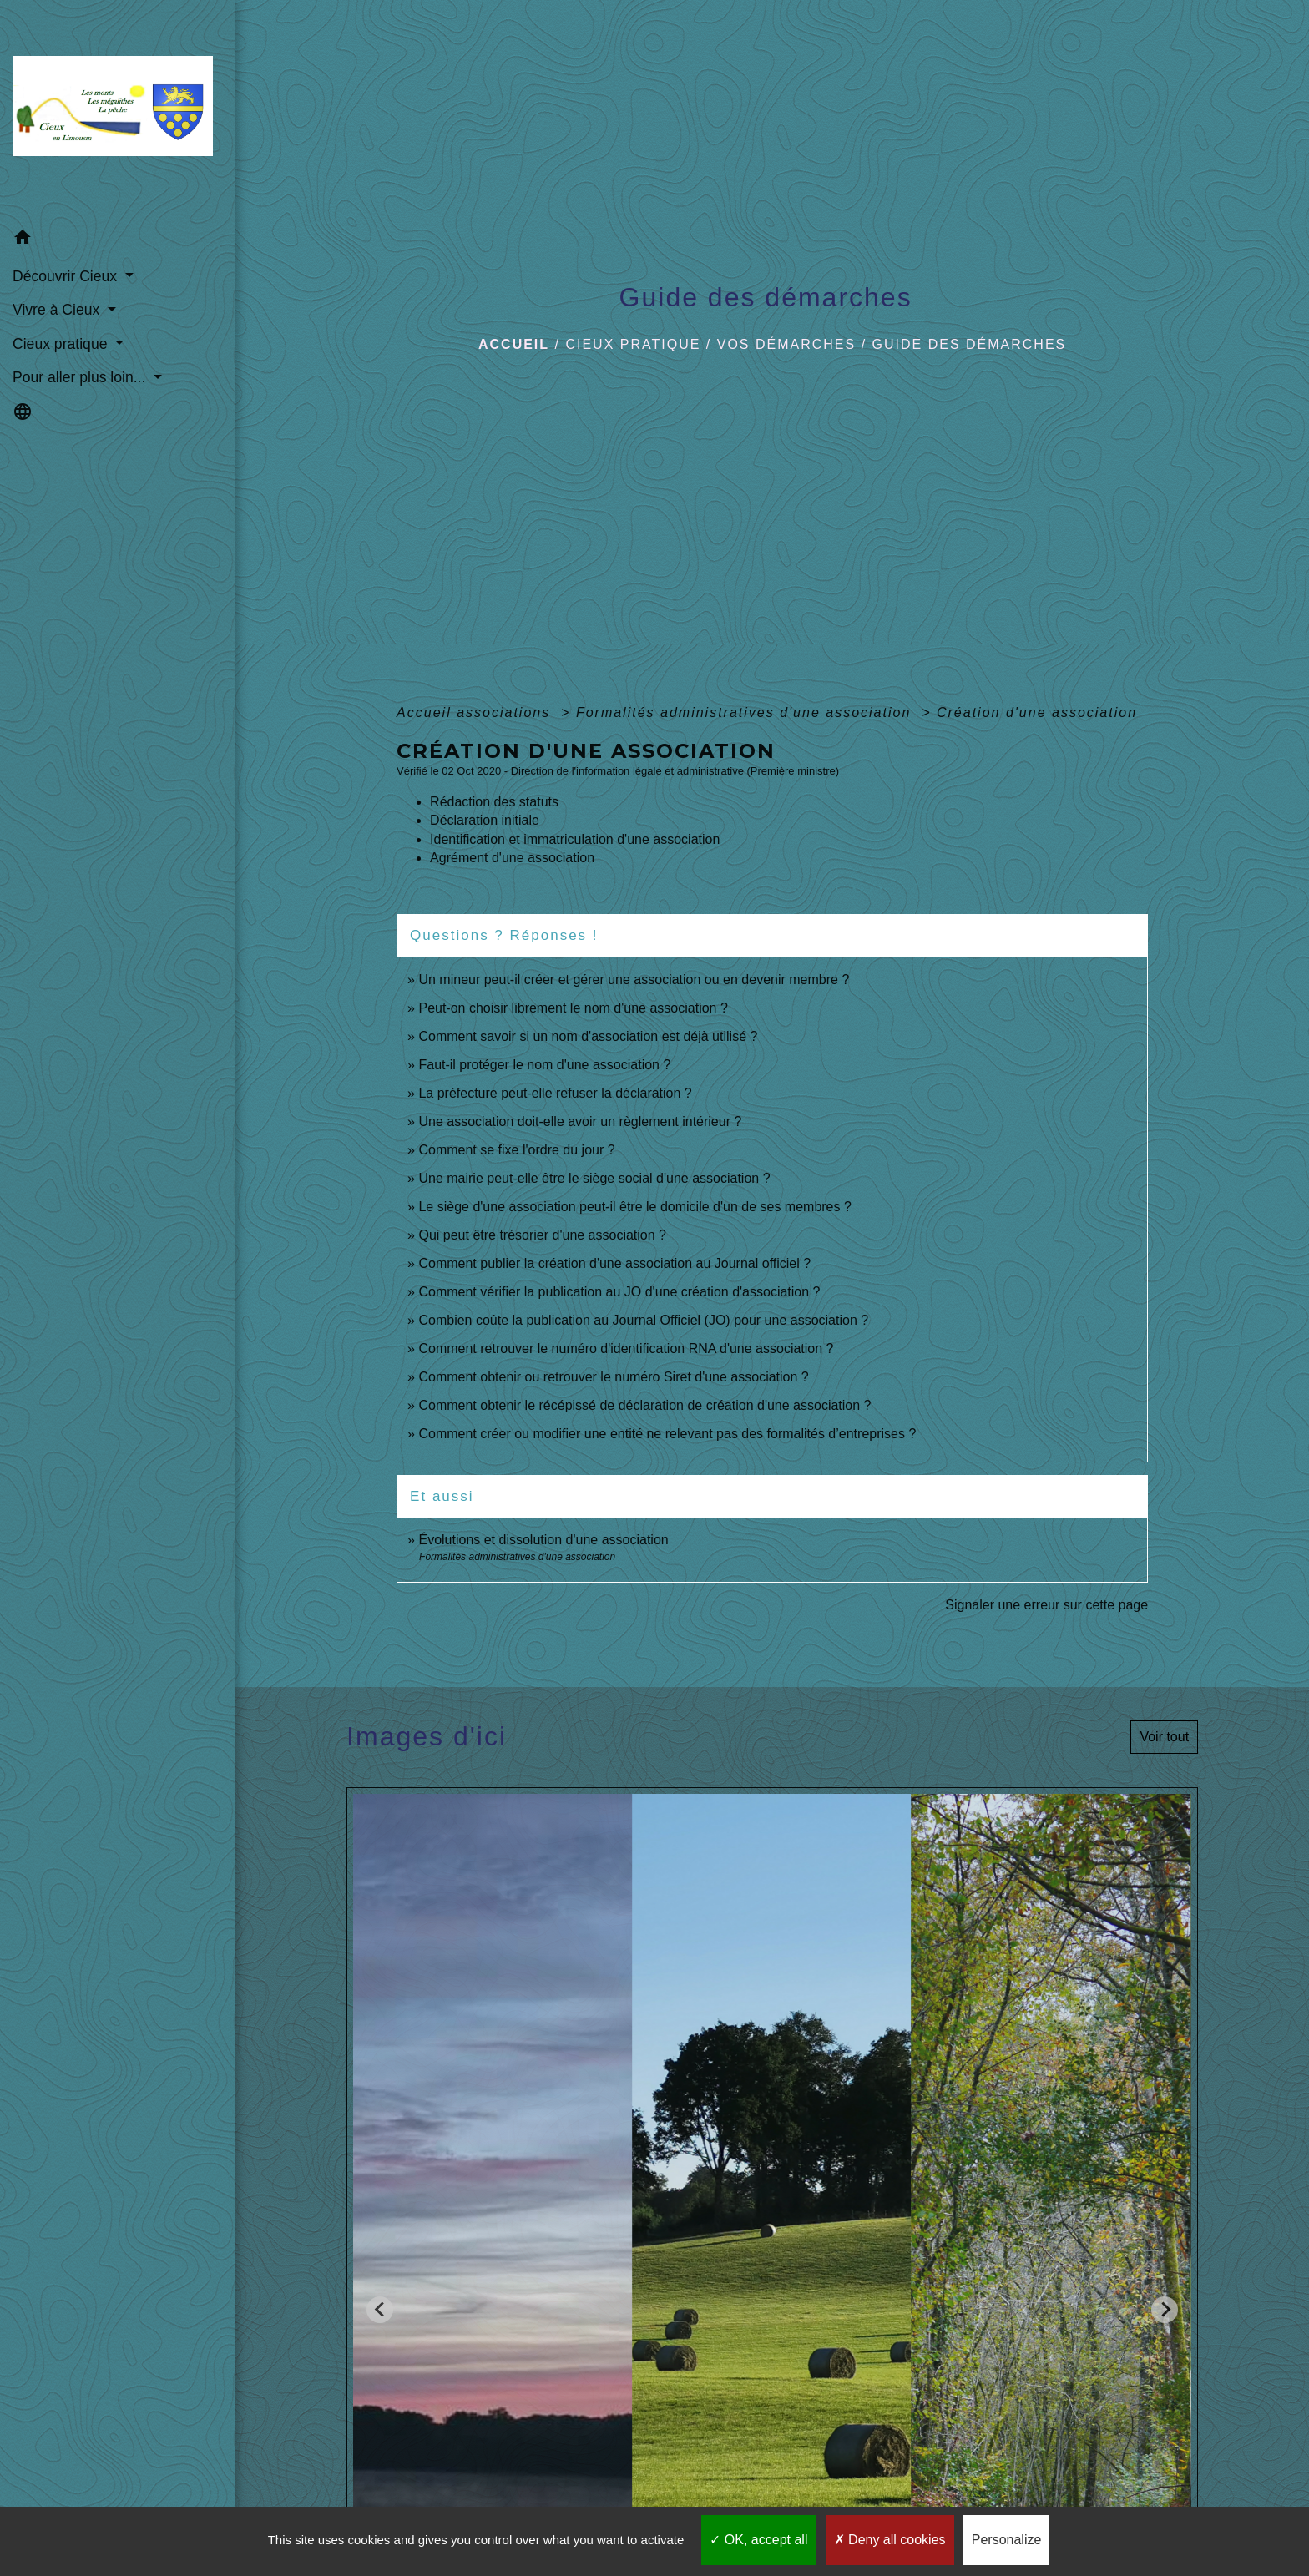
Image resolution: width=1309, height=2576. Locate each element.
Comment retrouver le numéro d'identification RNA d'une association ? (625, 1348)
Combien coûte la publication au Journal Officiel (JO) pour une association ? (643, 1320)
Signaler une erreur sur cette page (1046, 1605)
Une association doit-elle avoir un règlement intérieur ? (579, 1121)
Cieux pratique (632, 344)
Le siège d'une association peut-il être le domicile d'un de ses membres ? (634, 1207)
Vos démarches (786, 344)
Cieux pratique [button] (62, 344)
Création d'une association (1037, 712)
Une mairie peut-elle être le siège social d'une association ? (594, 1178)
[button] (118, 240)
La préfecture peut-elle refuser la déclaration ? (554, 1093)
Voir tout (1164, 1737)
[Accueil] (118, 111)
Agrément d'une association (512, 858)
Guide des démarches (969, 344)
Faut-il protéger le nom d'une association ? (544, 1065)
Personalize (1007, 2540)
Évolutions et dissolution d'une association (543, 1540)
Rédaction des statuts (494, 802)
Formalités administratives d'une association (746, 712)
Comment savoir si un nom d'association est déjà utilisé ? (587, 1036)
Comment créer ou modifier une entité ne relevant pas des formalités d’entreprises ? (667, 1434)
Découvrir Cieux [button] (67, 276)
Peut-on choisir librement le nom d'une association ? (572, 1008)
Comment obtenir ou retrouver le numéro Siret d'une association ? (613, 1377)
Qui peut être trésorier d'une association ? (542, 1235)
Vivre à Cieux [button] (58, 309)
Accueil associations (476, 712)
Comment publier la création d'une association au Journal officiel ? (614, 1263)
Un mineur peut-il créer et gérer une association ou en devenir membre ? (633, 979)
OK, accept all (758, 2540)
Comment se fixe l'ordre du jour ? (516, 1150)
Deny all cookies (890, 2540)
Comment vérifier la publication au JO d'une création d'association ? (619, 1292)
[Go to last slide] (379, 2309)
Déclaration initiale (484, 820)
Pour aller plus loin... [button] (81, 377)
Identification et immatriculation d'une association (575, 839)
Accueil (513, 344)
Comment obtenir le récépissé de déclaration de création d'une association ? (644, 1405)
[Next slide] (1164, 2309)
